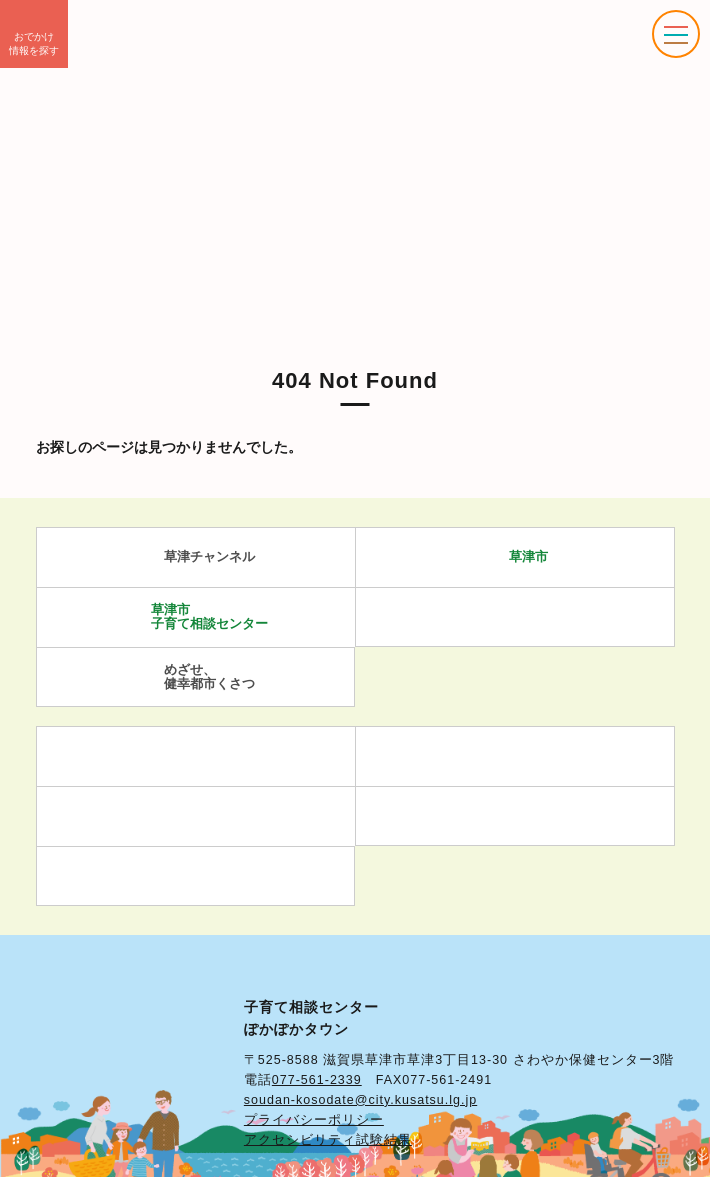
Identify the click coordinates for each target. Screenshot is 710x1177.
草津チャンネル (195, 557)
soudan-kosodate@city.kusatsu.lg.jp (360, 1100)
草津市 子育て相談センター (195, 616)
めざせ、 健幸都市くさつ (195, 676)
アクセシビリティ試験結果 (328, 1140)
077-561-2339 (317, 1080)
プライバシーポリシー (314, 1120)
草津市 (514, 557)
